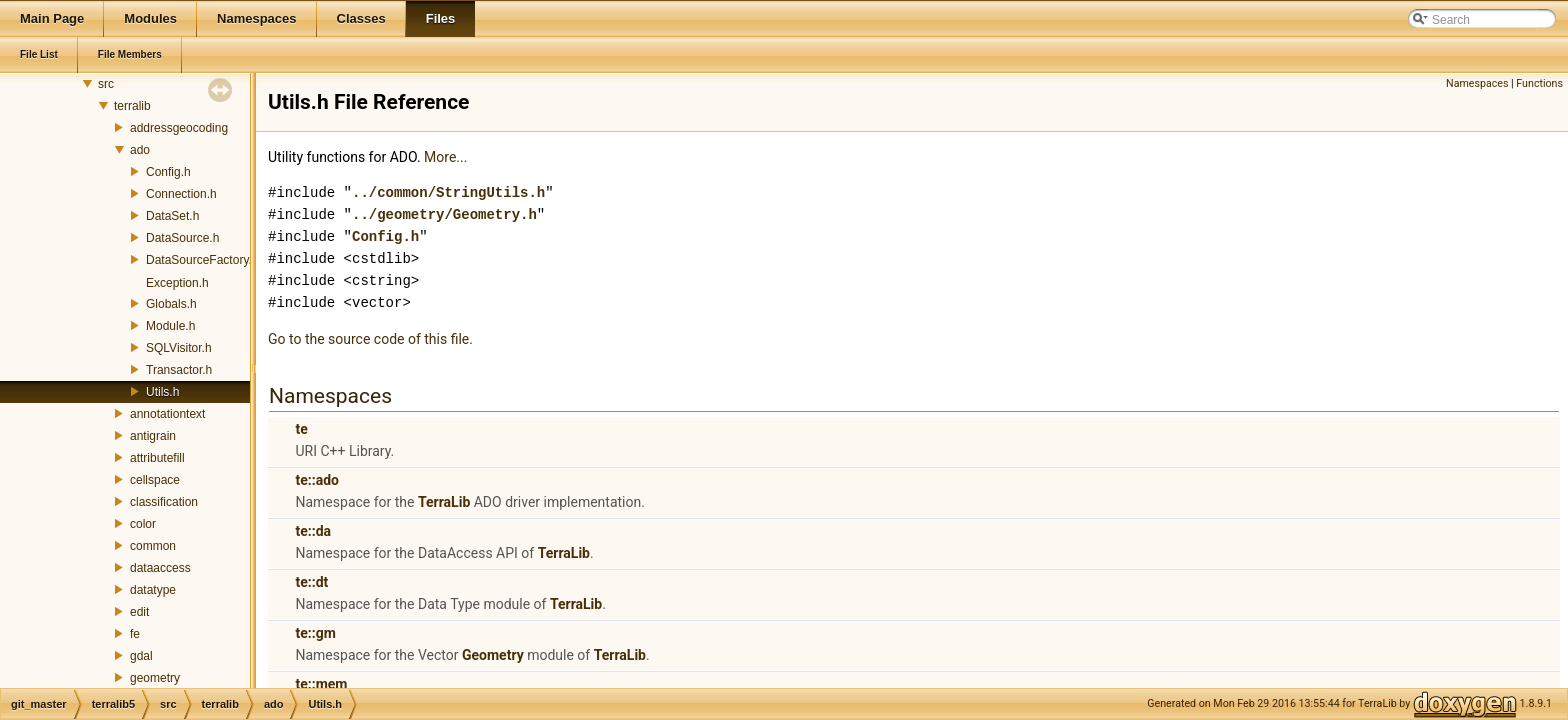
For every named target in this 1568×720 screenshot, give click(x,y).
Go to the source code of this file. (370, 339)
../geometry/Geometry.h (444, 214)
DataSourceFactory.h (202, 260)
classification (164, 502)
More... (445, 157)
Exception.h (177, 283)
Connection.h (181, 194)
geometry (155, 678)
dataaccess (160, 568)
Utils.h (162, 392)
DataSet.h (172, 216)
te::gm (315, 633)
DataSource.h (182, 238)
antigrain (153, 436)
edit (139, 612)
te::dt (311, 582)
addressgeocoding (179, 128)
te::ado (316, 480)
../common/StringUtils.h (448, 192)
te (301, 429)
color (143, 524)
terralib (132, 106)
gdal (141, 656)
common (153, 546)
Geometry (493, 655)
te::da (313, 531)
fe (135, 634)
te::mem (321, 684)
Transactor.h (179, 370)
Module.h (170, 326)
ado (140, 150)
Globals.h (171, 304)
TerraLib (444, 502)
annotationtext (167, 414)
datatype (153, 590)
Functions (1539, 83)
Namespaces (1477, 83)
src (106, 84)
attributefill (157, 458)
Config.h (168, 172)
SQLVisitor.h (179, 348)
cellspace (155, 480)
